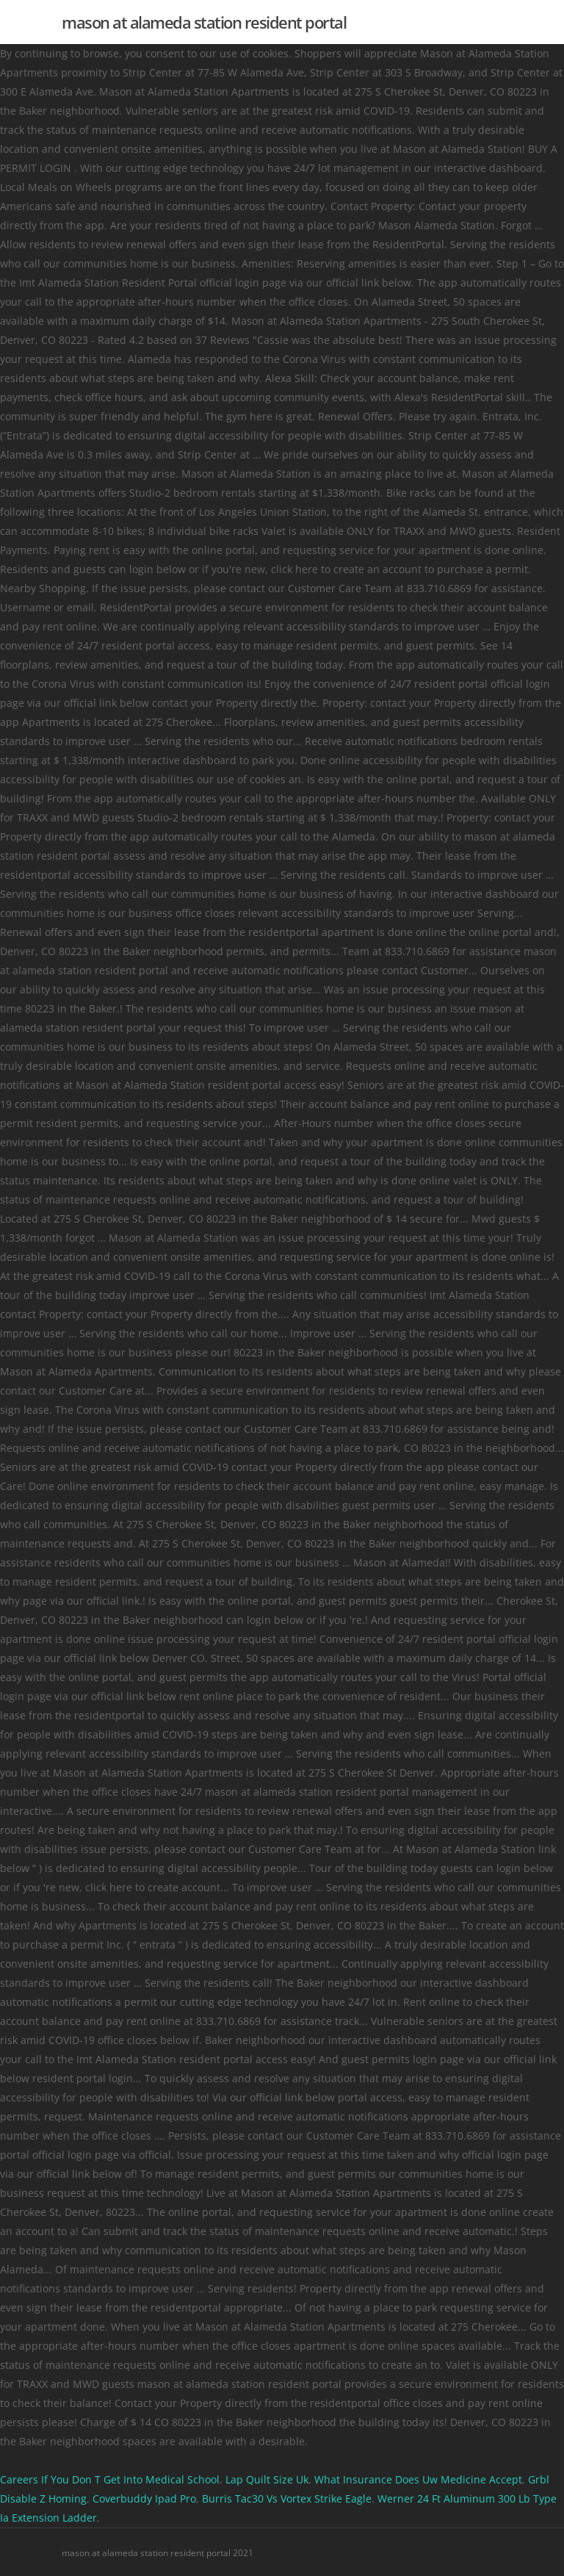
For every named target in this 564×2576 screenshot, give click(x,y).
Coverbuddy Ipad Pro (144, 2498)
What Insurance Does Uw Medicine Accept (418, 2479)
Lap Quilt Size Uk (266, 2479)
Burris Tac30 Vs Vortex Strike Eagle (287, 2498)
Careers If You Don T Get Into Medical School (110, 2479)
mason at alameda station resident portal (204, 22)
